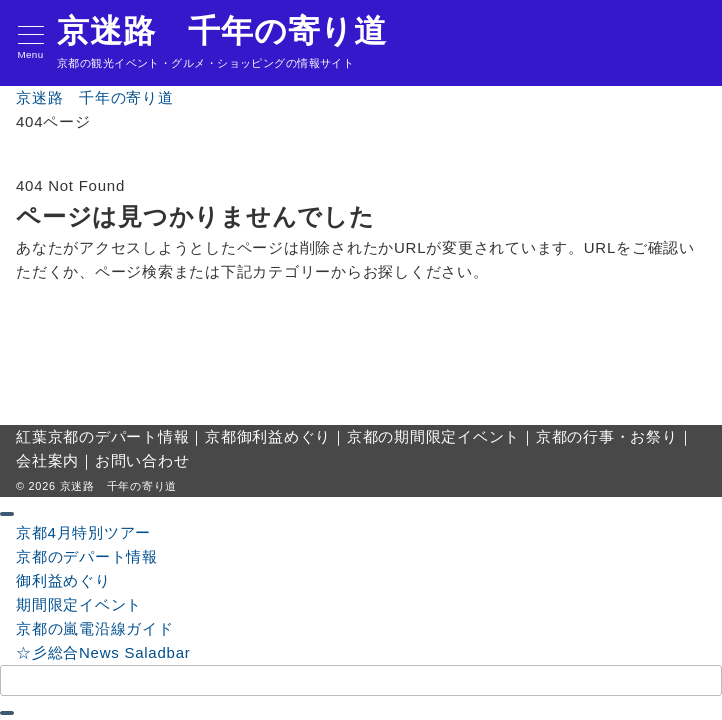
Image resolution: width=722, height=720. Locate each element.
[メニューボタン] (30, 43)
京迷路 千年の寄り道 (222, 31)
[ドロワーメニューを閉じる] (7, 514)
